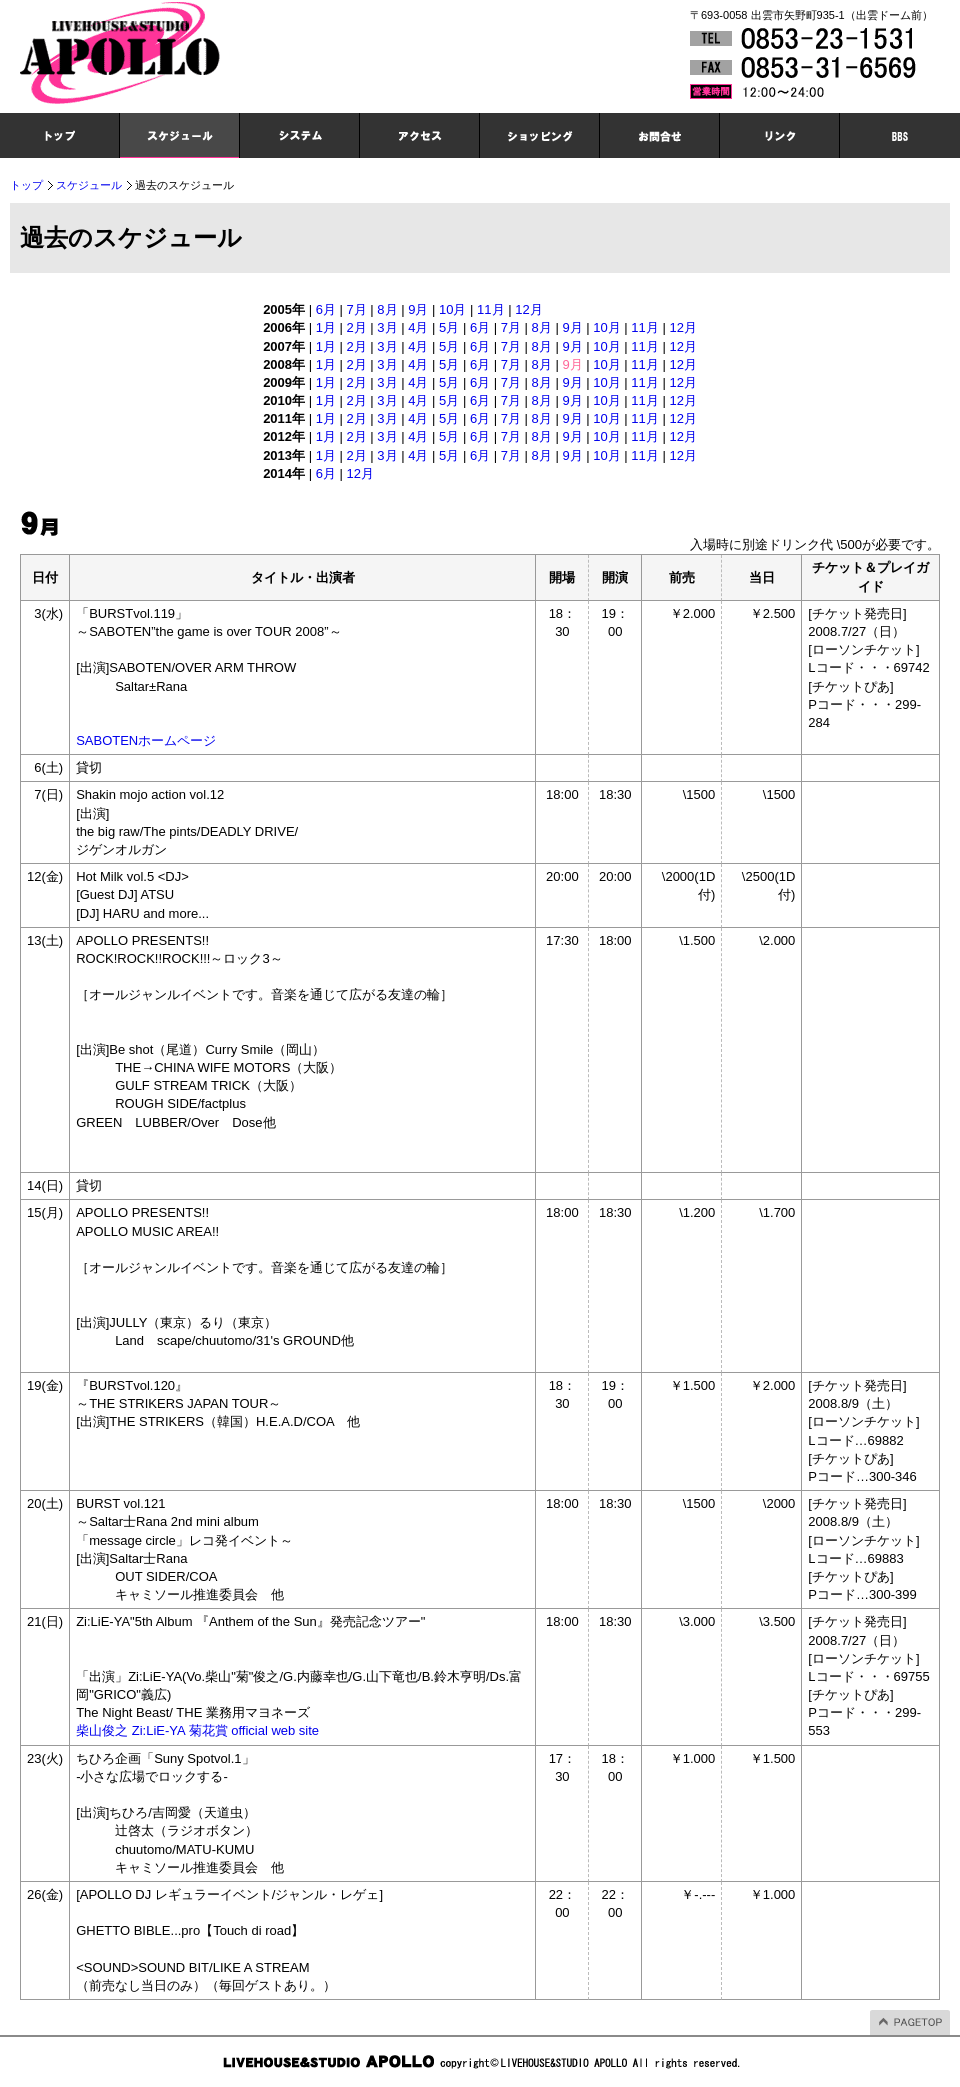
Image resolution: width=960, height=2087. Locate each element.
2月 (357, 327)
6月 (326, 309)
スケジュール (89, 185)
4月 (418, 327)
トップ (26, 185)
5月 (449, 327)
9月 (418, 309)
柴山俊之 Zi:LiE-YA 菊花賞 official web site (197, 1730)
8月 (387, 309)
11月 (490, 309)
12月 (528, 309)
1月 (326, 327)
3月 (387, 327)
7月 (357, 309)
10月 (452, 309)
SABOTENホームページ (146, 740)
